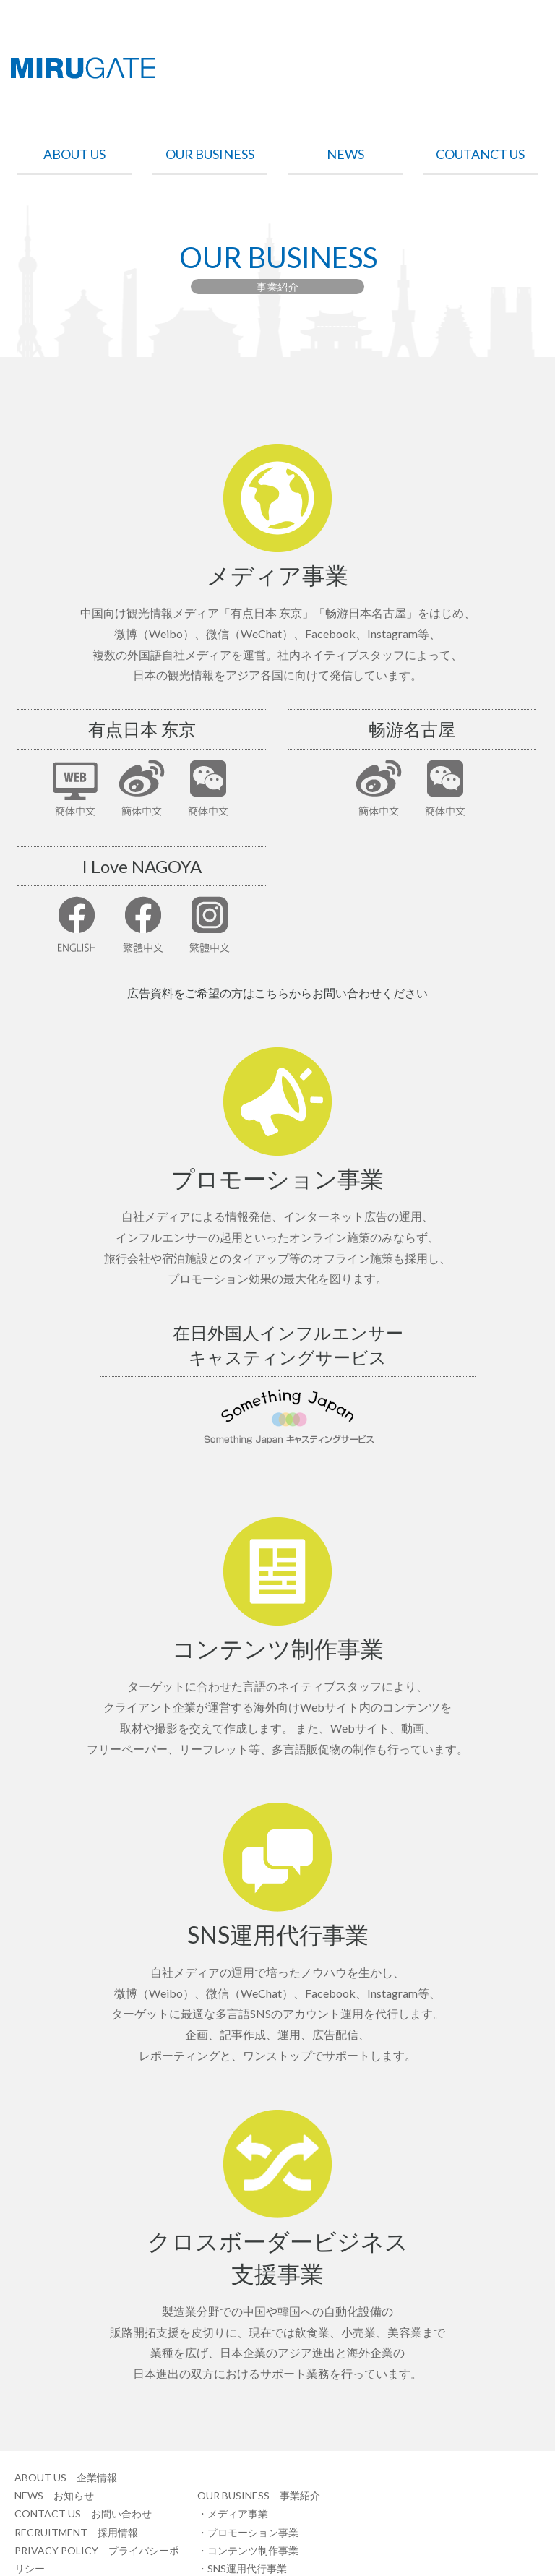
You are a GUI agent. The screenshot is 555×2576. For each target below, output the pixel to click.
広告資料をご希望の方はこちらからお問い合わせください (277, 993)
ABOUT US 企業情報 (65, 2477)
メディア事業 (237, 2513)
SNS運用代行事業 (247, 2568)
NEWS (345, 154)
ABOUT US (74, 154)
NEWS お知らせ (54, 2495)
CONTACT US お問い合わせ (83, 2513)
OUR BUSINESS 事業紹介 (258, 2495)
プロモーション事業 (252, 2532)
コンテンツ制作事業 (252, 2550)
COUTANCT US (480, 154)
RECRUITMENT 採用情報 (76, 2532)
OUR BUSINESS (209, 154)
